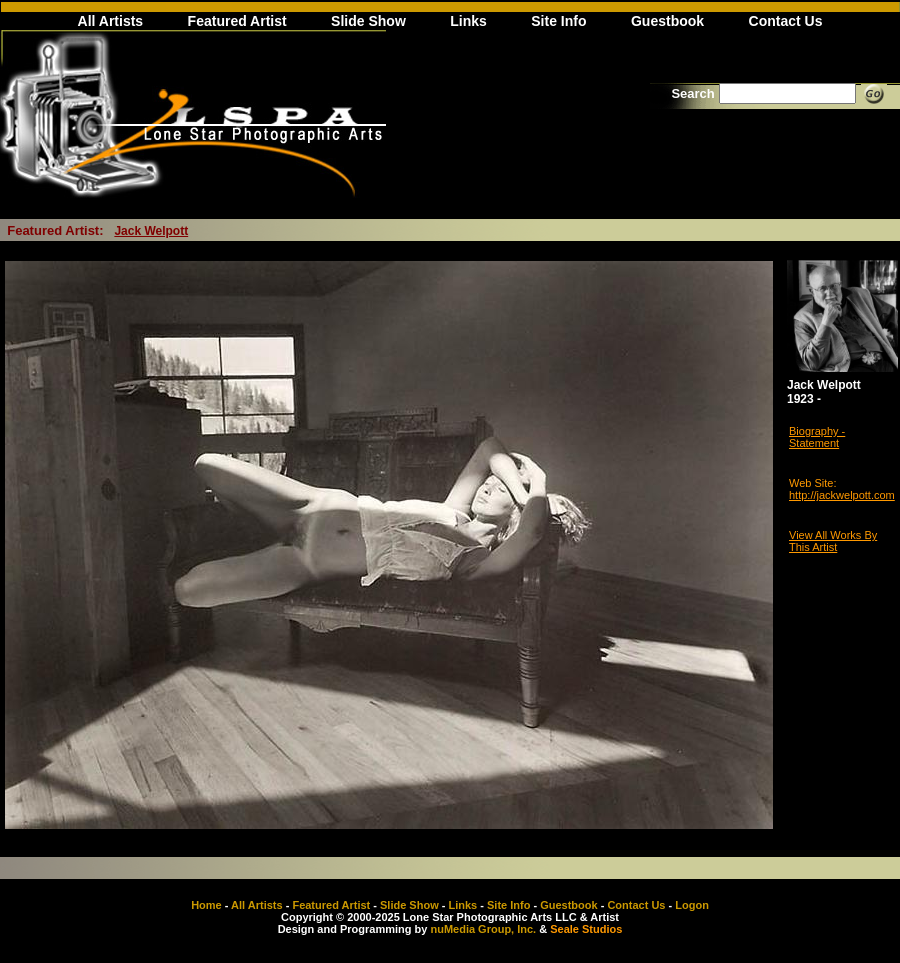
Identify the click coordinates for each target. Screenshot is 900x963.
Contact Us (786, 21)
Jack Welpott (151, 231)
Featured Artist (237, 21)
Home (206, 905)
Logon (692, 905)
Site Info (558, 21)
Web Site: (813, 483)
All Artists (111, 21)
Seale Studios (586, 929)
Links (468, 21)
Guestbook (667, 21)
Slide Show (368, 21)
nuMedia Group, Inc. (483, 929)
